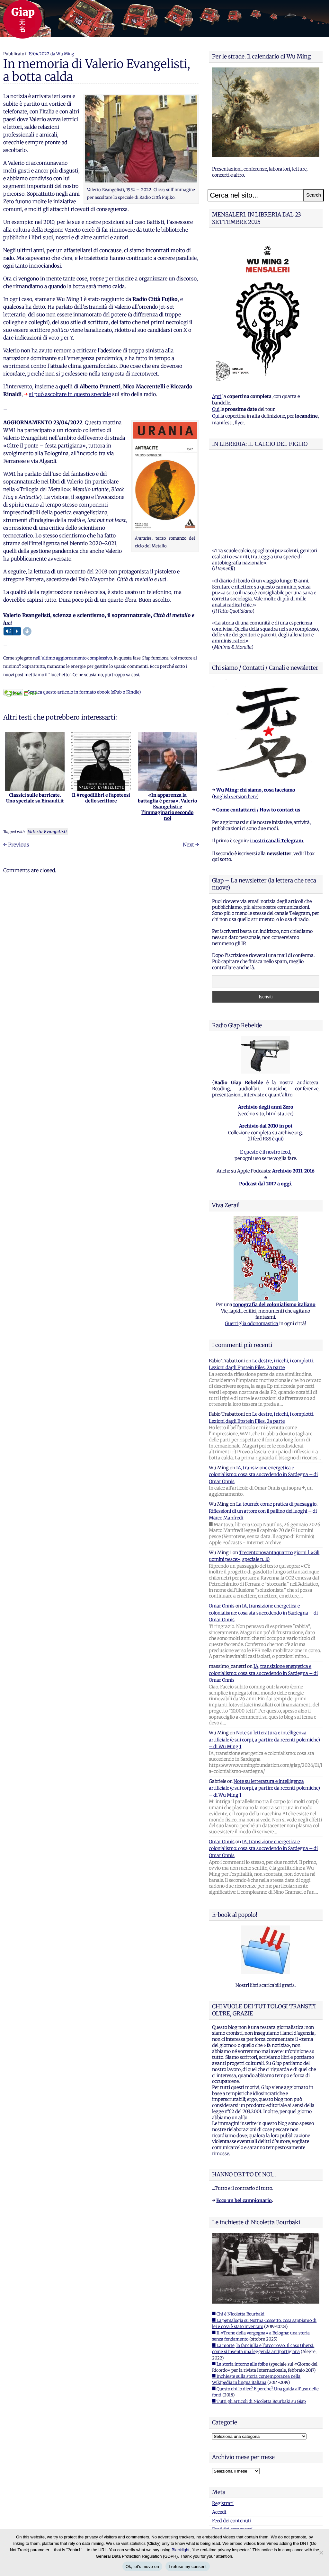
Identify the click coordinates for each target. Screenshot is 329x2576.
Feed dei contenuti (231, 2440)
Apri (216, 396)
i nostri (276, 760)
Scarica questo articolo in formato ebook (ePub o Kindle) (72, 692)
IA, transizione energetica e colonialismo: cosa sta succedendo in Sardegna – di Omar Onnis (263, 1394)
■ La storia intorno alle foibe (240, 2284)
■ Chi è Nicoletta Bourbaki (238, 2233)
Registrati (223, 2423)
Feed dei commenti (232, 2449)
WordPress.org (227, 2458)
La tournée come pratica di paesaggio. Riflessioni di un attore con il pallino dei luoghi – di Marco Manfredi (263, 1430)
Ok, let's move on (142, 2566)
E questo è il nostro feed (265, 1072)
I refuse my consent (188, 2566)
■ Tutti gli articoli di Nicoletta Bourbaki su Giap (259, 2321)
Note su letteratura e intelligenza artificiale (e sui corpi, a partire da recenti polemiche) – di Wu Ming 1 (264, 1659)
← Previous (16, 844)
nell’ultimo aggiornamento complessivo (72, 658)
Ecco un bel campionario (244, 2120)
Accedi (219, 2432)
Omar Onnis (222, 1525)
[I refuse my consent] (321, 2552)
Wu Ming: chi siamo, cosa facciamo (255, 710)
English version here (235, 716)
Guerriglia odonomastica (251, 1243)
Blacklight (181, 2549)
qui (278, 1058)
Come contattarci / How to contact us (258, 729)
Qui (215, 409)
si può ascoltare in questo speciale (70, 394)
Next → (191, 844)
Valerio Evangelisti (47, 831)
